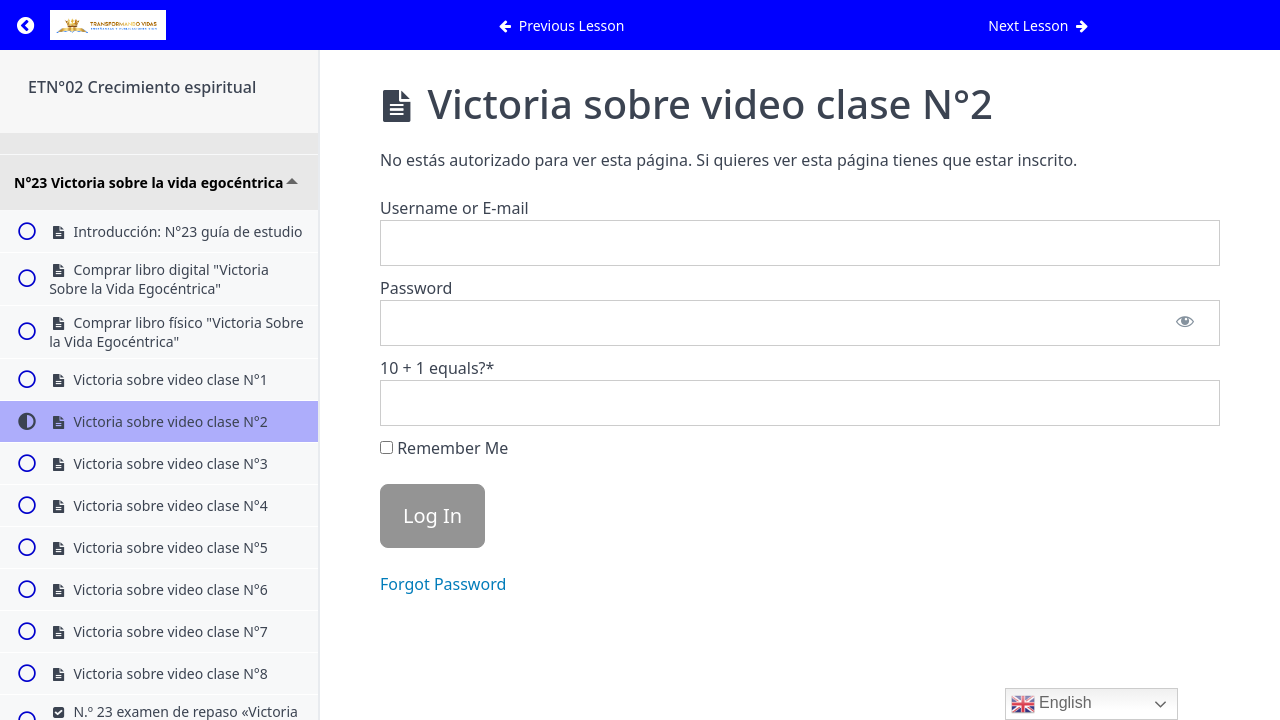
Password (416, 288)
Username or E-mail (454, 208)
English (1051, 704)
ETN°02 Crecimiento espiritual (142, 87)
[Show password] (1185, 323)
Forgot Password (443, 584)
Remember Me (444, 448)
